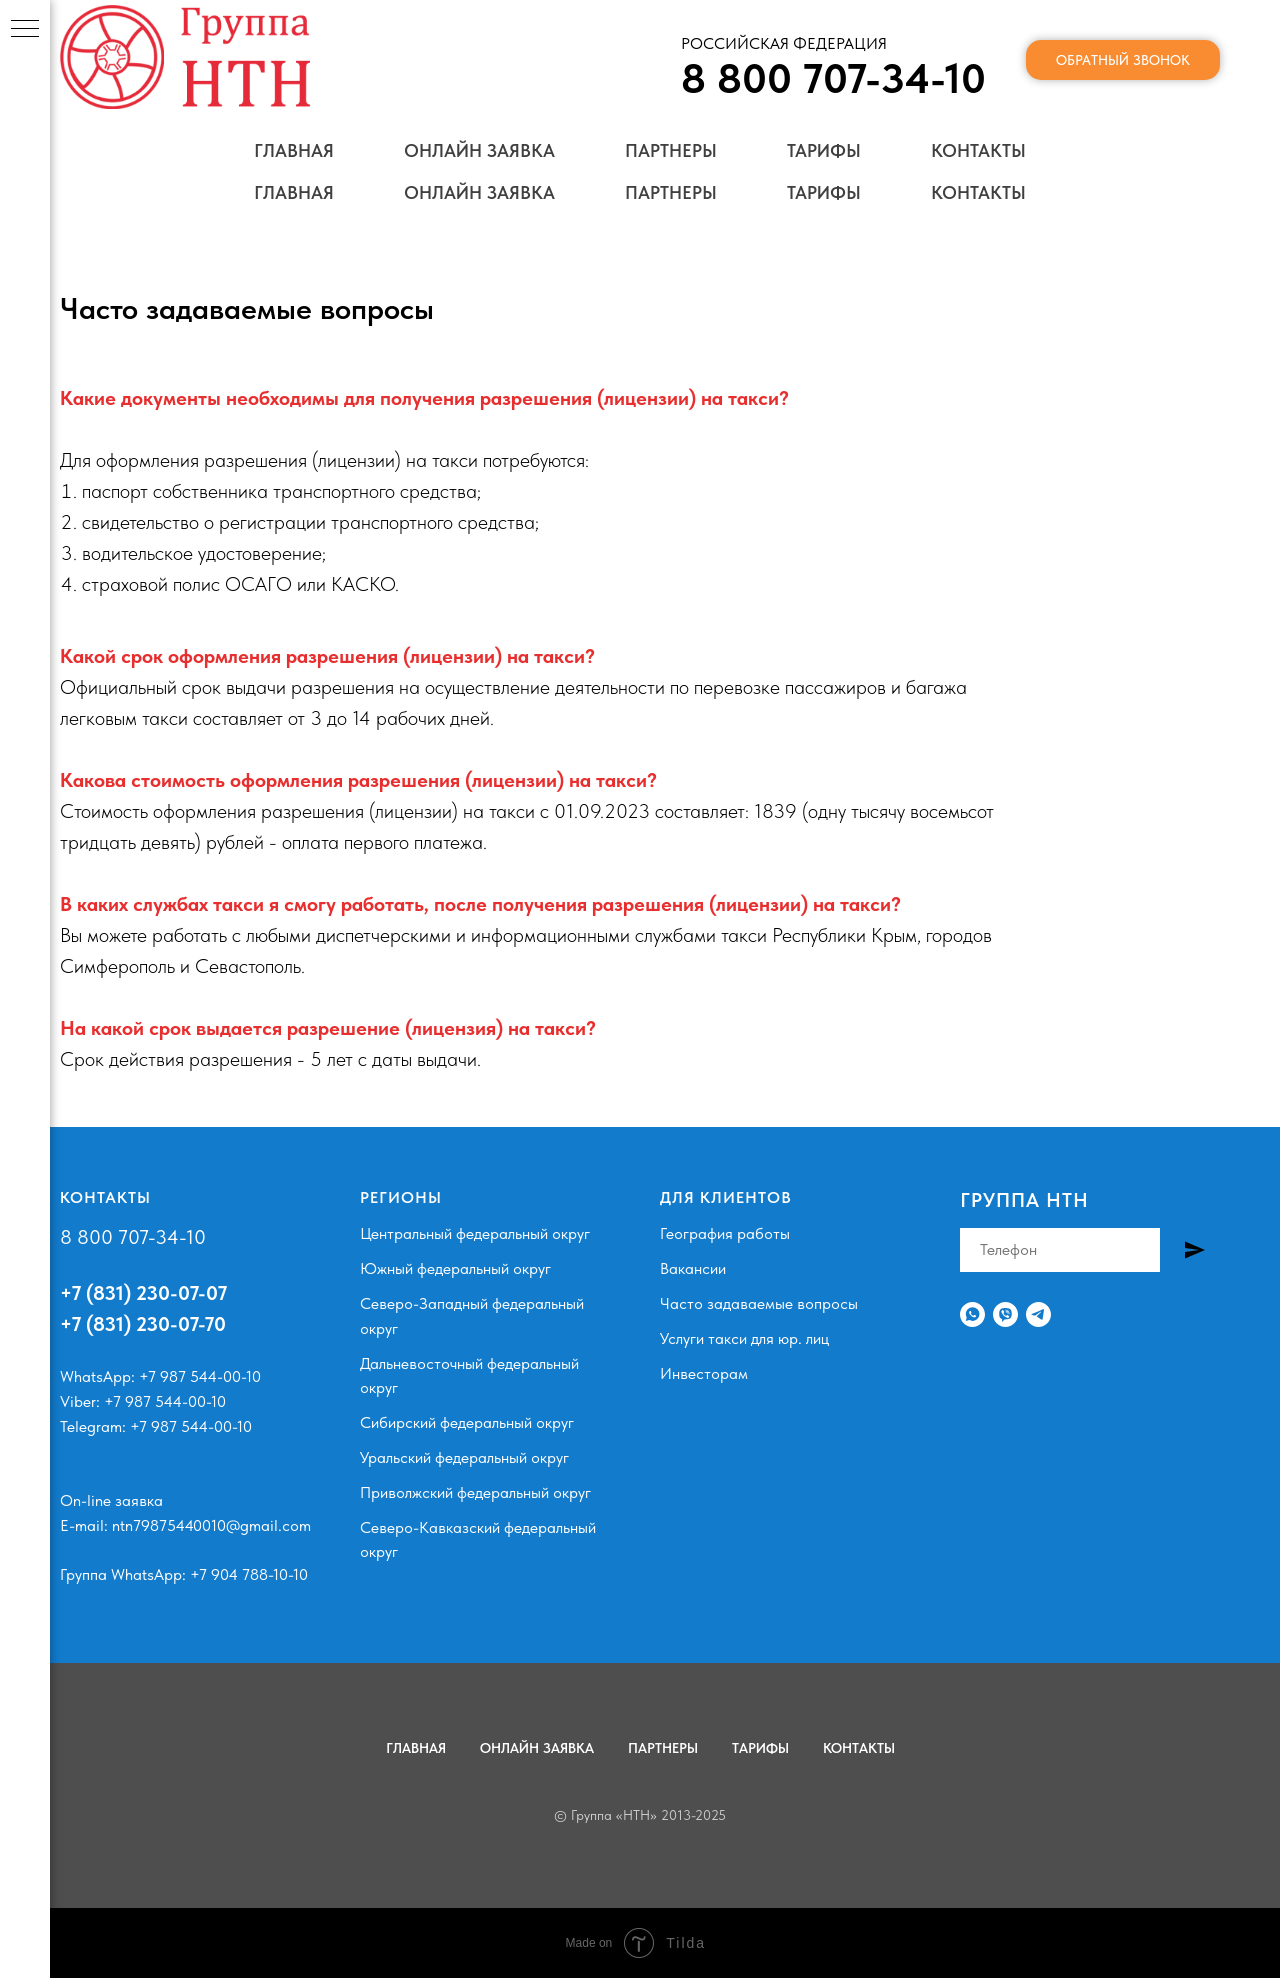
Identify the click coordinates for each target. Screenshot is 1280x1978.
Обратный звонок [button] (1123, 102)
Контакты (978, 192)
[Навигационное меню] (25, 30)
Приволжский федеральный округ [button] (475, 1492)
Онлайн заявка (479, 192)
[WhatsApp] (972, 1314)
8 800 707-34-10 (133, 1237)
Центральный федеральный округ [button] (475, 1233)
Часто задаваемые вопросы (759, 1303)
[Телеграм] (1038, 1314)
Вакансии (693, 1268)
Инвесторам (704, 1373)
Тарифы (824, 192)
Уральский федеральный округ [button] (464, 1457)
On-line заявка (111, 1500)
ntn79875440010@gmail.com (211, 1525)
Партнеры (671, 192)
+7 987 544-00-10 (200, 1376)
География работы (725, 1233)
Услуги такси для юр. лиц (744, 1338)
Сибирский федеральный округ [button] (467, 1422)
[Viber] (1005, 1314)
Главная (294, 192)
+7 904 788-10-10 (249, 1574)
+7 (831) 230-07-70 (143, 1324)
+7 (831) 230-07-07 (143, 1293)
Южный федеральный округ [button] (455, 1268)
